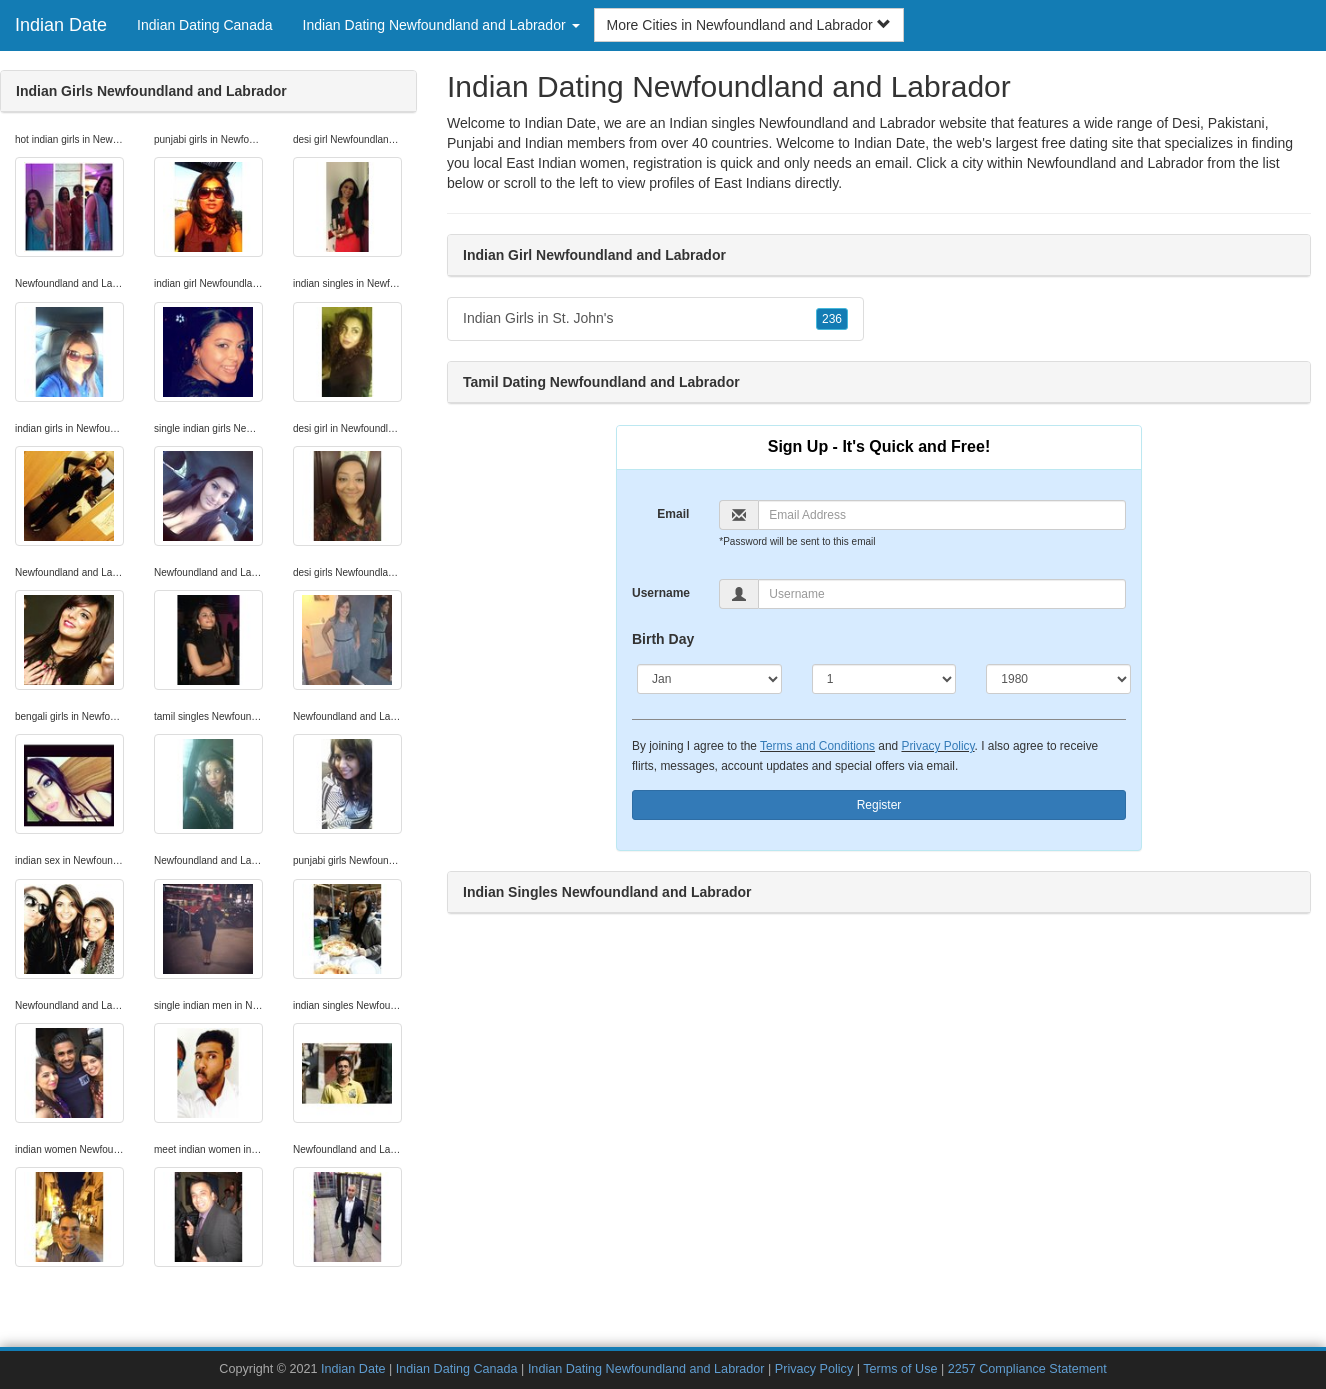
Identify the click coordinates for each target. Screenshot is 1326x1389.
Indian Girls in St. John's (655, 319)
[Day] (884, 679)
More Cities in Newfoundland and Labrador (749, 25)
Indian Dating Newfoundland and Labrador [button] (441, 25)
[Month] (709, 679)
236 (832, 319)
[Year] (1058, 679)
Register (879, 805)
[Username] (942, 594)
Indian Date (61, 25)
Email (673, 514)
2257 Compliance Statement (1027, 1369)
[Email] (942, 515)
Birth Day (663, 639)
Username (661, 593)
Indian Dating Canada (204, 25)
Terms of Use (900, 1369)
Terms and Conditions (817, 746)
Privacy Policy (937, 746)
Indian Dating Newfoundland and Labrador (646, 1369)
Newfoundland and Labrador (1115, 163)
